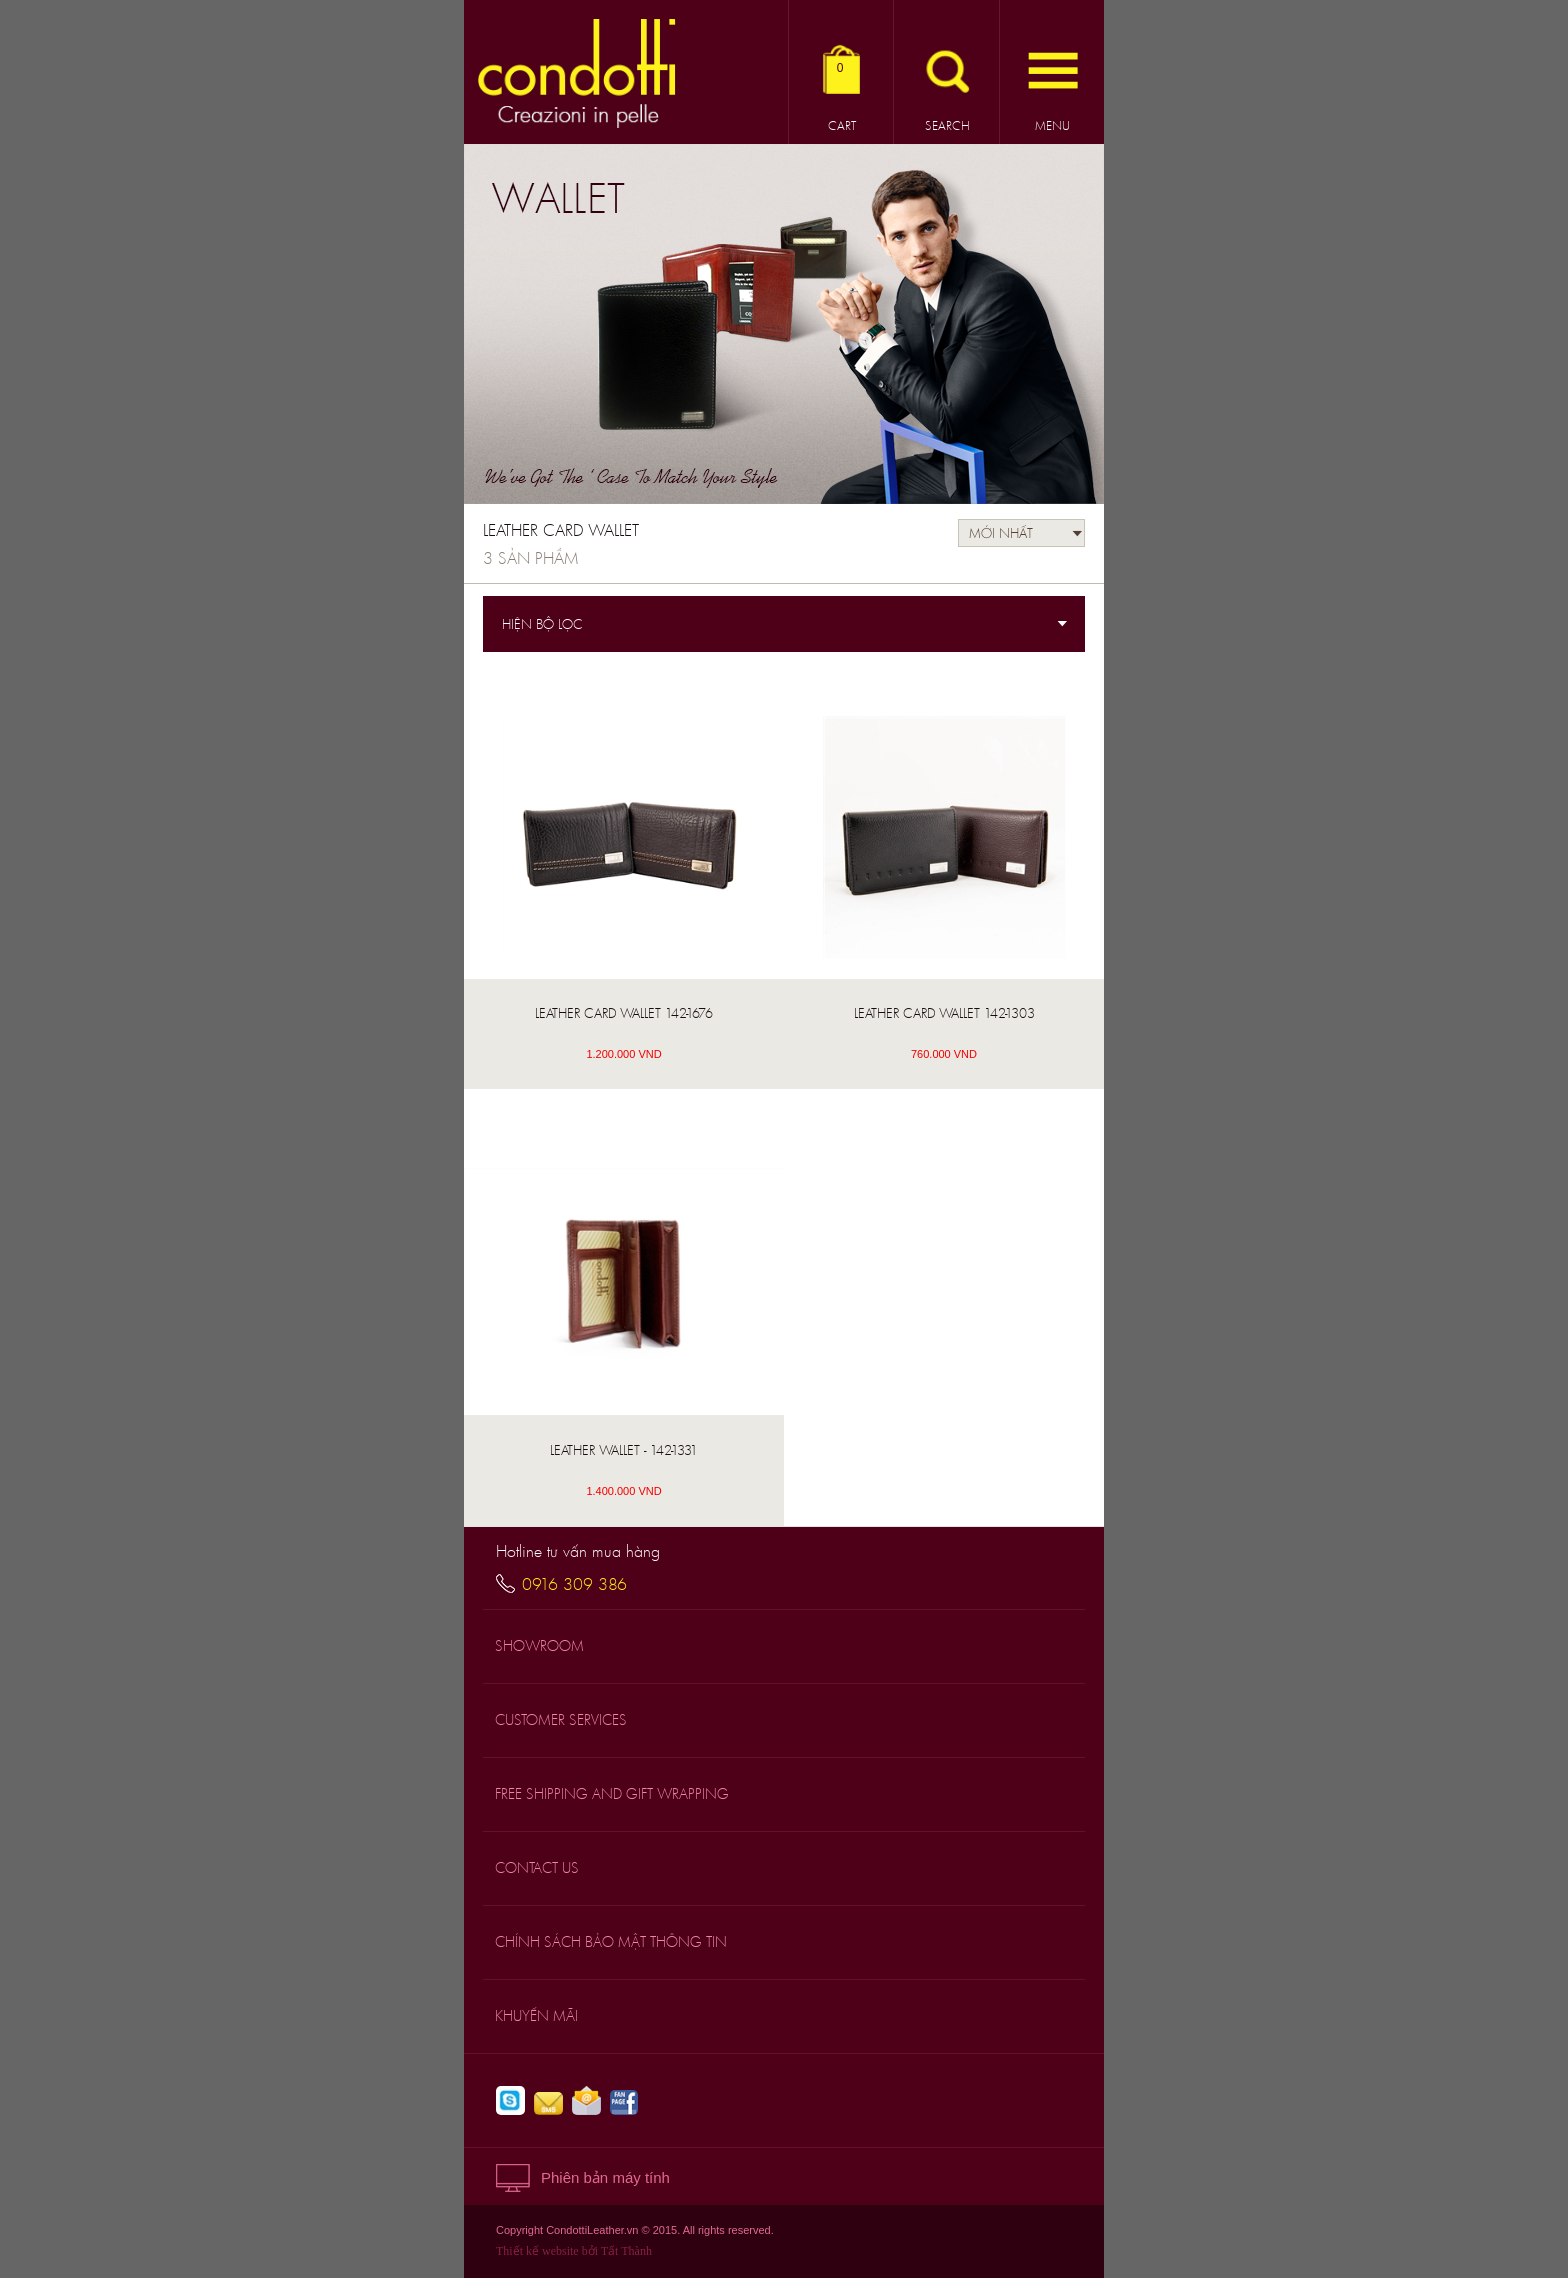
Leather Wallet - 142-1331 (624, 1450)
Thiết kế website (537, 2251)
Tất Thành (626, 2251)
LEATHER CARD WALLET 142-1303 (944, 1013)
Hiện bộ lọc (542, 624)
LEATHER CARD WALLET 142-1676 (624, 1013)
